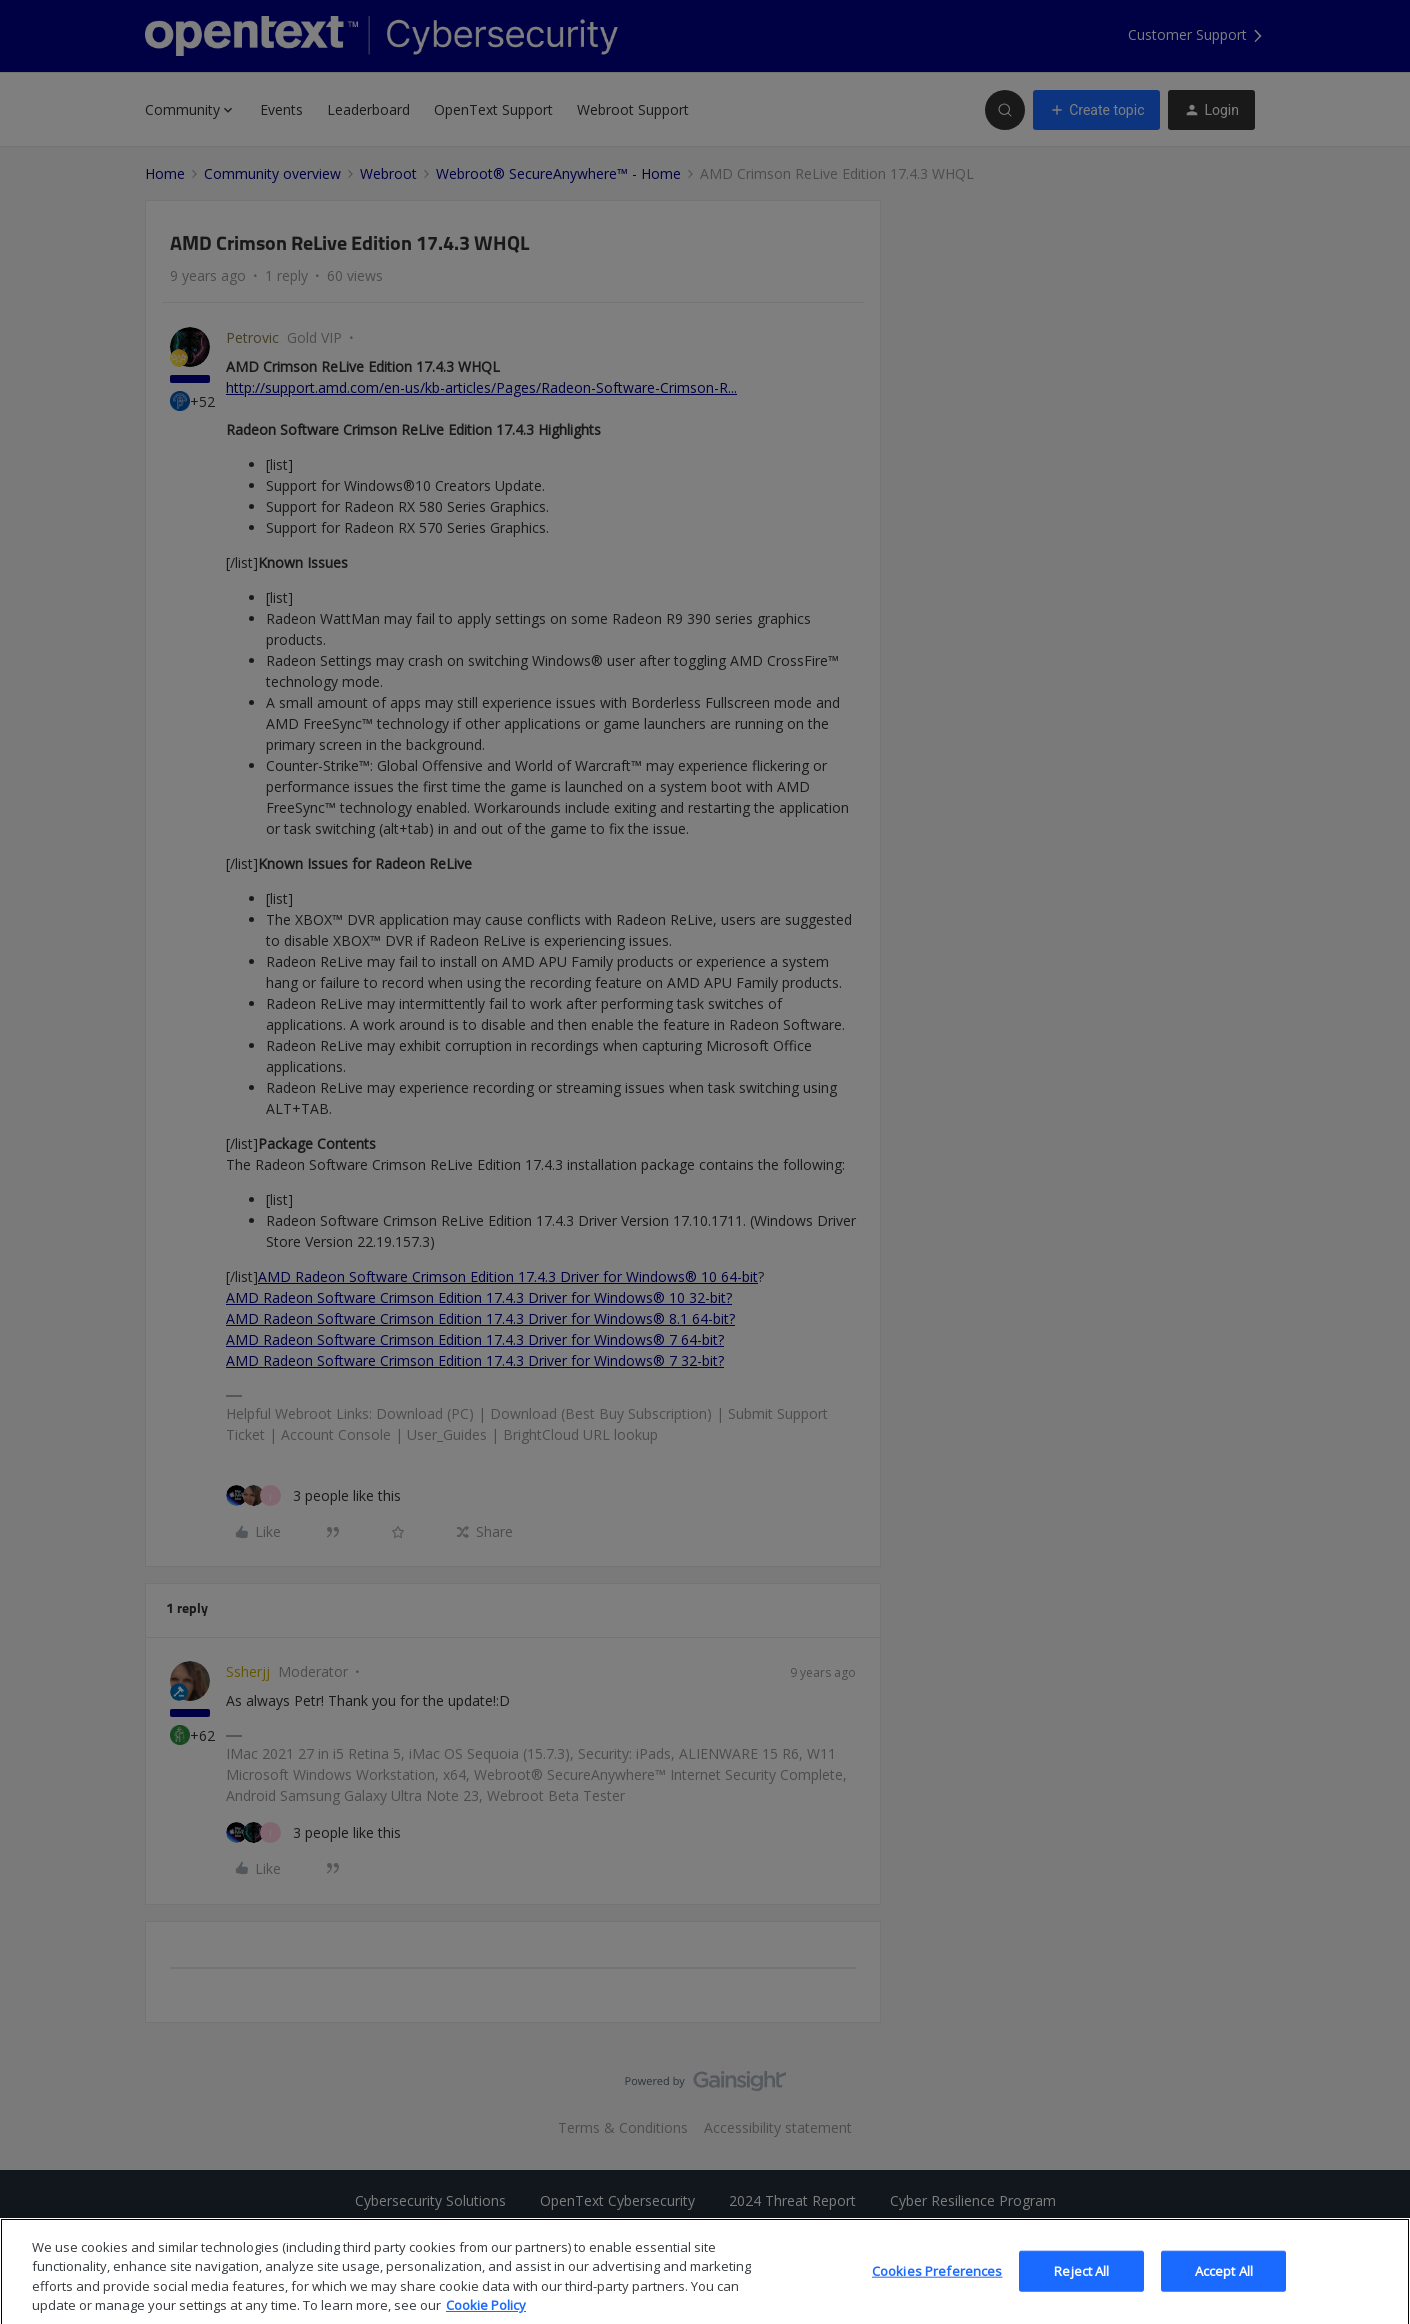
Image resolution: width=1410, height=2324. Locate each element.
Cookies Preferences (937, 2284)
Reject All (1081, 2284)
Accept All (1224, 2284)
